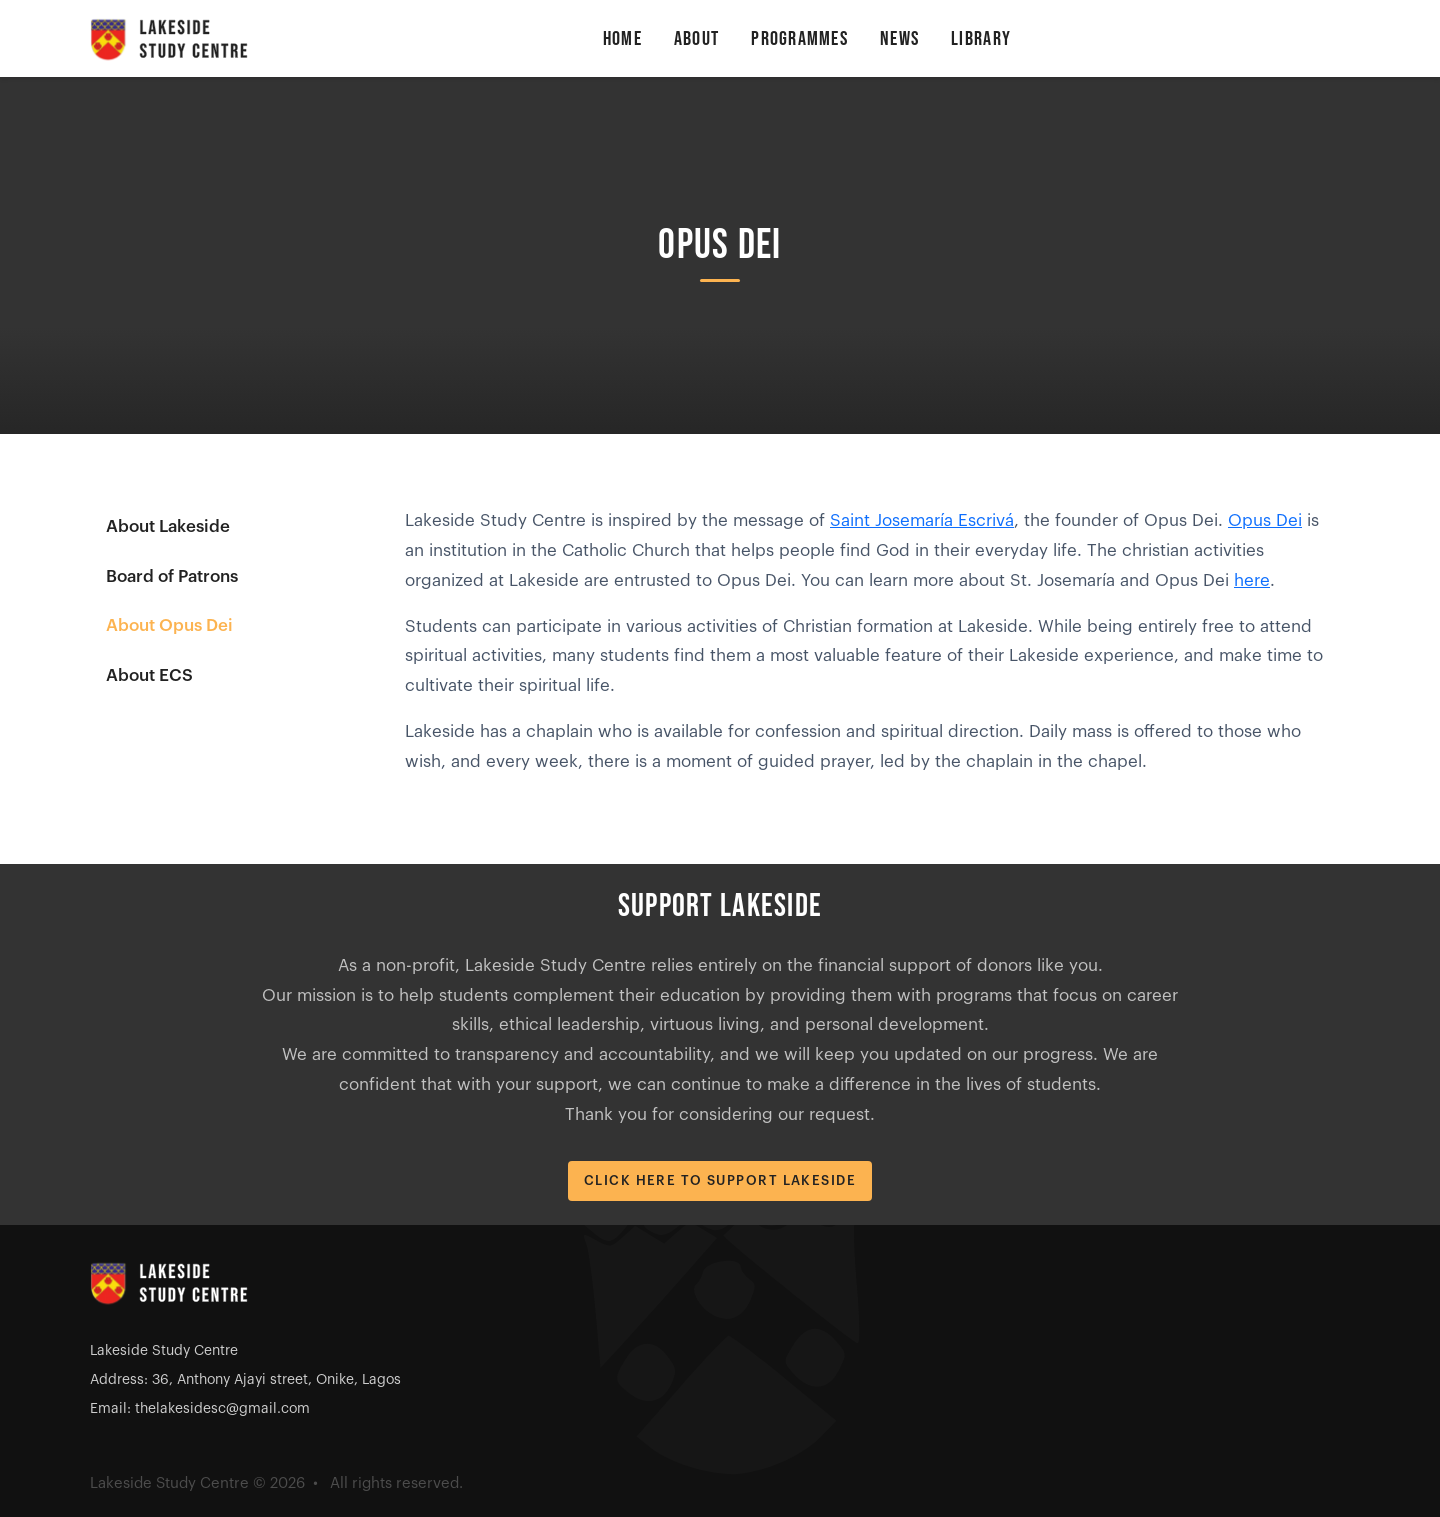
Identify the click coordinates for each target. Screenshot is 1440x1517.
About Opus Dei (169, 625)
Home (622, 39)
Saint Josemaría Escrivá (922, 520)
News (899, 39)
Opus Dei (1265, 520)
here (1252, 580)
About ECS (149, 675)
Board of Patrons (172, 576)
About (696, 39)
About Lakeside (168, 526)
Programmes (799, 39)
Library (981, 39)
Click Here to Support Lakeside (720, 1180)
